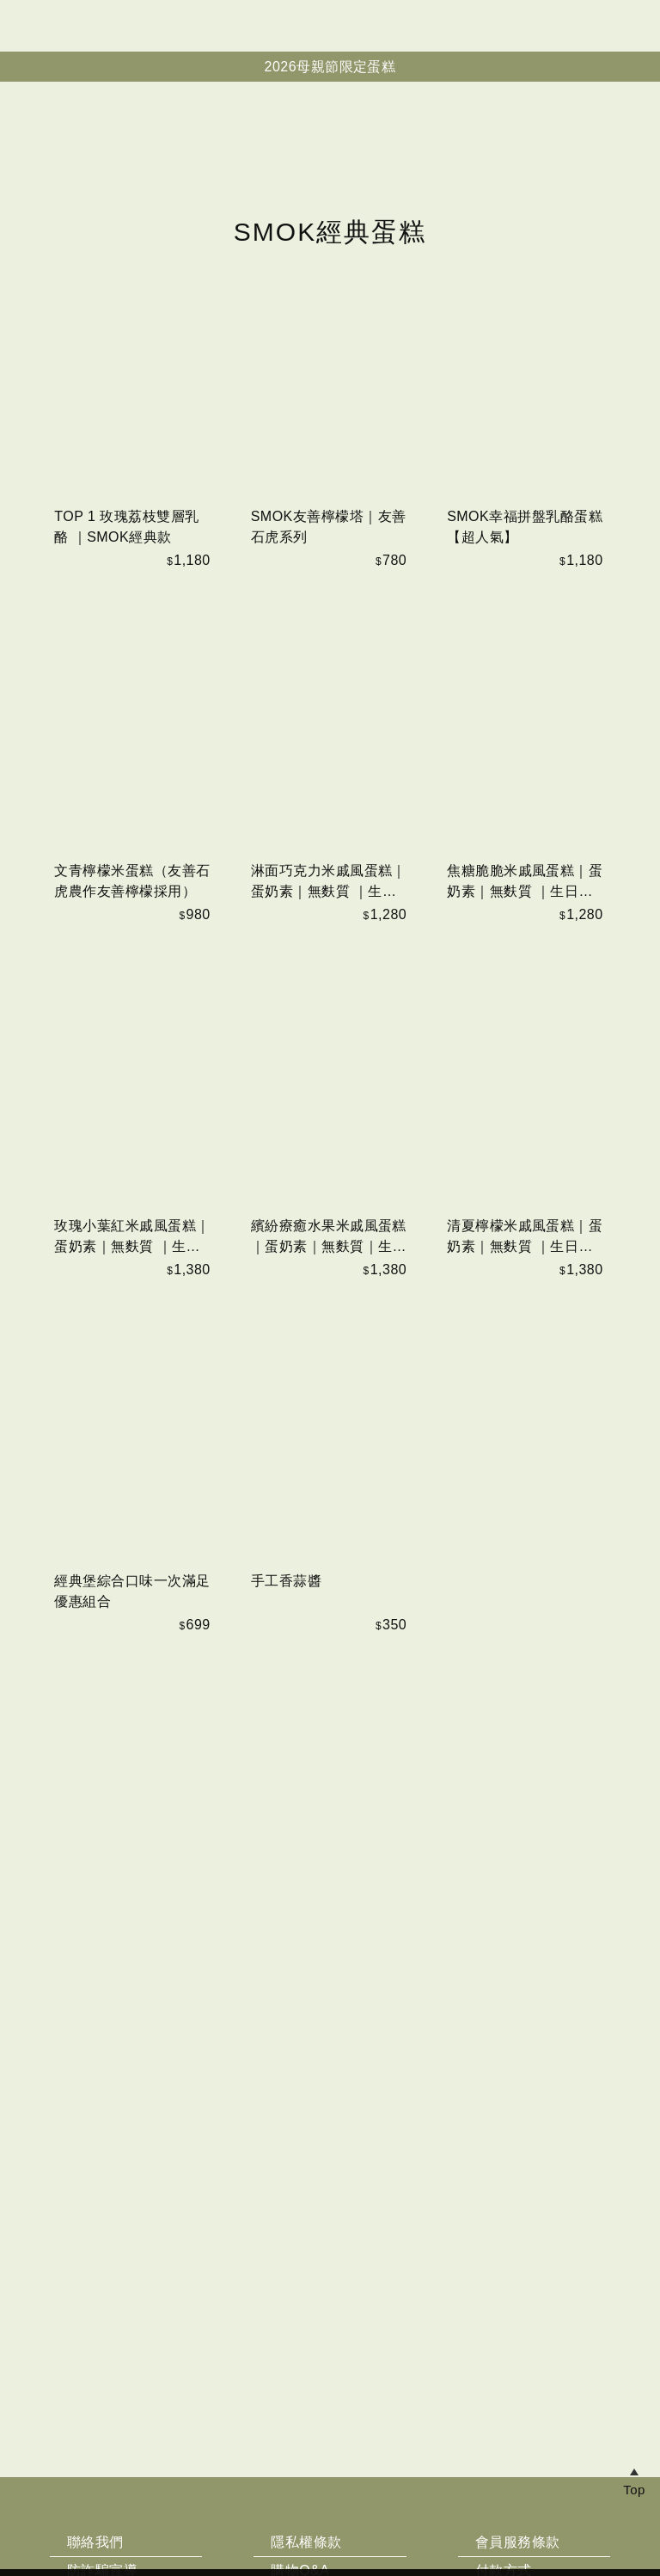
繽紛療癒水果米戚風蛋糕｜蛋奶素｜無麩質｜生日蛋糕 (328, 1637)
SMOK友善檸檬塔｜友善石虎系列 (328, 925)
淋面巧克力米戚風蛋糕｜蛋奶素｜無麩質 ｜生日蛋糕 (328, 1282)
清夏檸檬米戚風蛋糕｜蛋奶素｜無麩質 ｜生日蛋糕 (524, 1637)
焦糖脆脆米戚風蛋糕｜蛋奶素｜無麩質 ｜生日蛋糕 (524, 1282)
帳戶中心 (638, 26)
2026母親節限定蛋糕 (330, 66)
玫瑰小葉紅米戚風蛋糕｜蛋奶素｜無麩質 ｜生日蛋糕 (132, 1637)
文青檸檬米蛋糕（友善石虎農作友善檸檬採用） (132, 1280)
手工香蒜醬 (286, 1979)
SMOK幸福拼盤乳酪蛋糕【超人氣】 (524, 925)
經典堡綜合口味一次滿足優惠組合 (132, 1990)
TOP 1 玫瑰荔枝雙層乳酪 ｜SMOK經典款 (126, 925)
